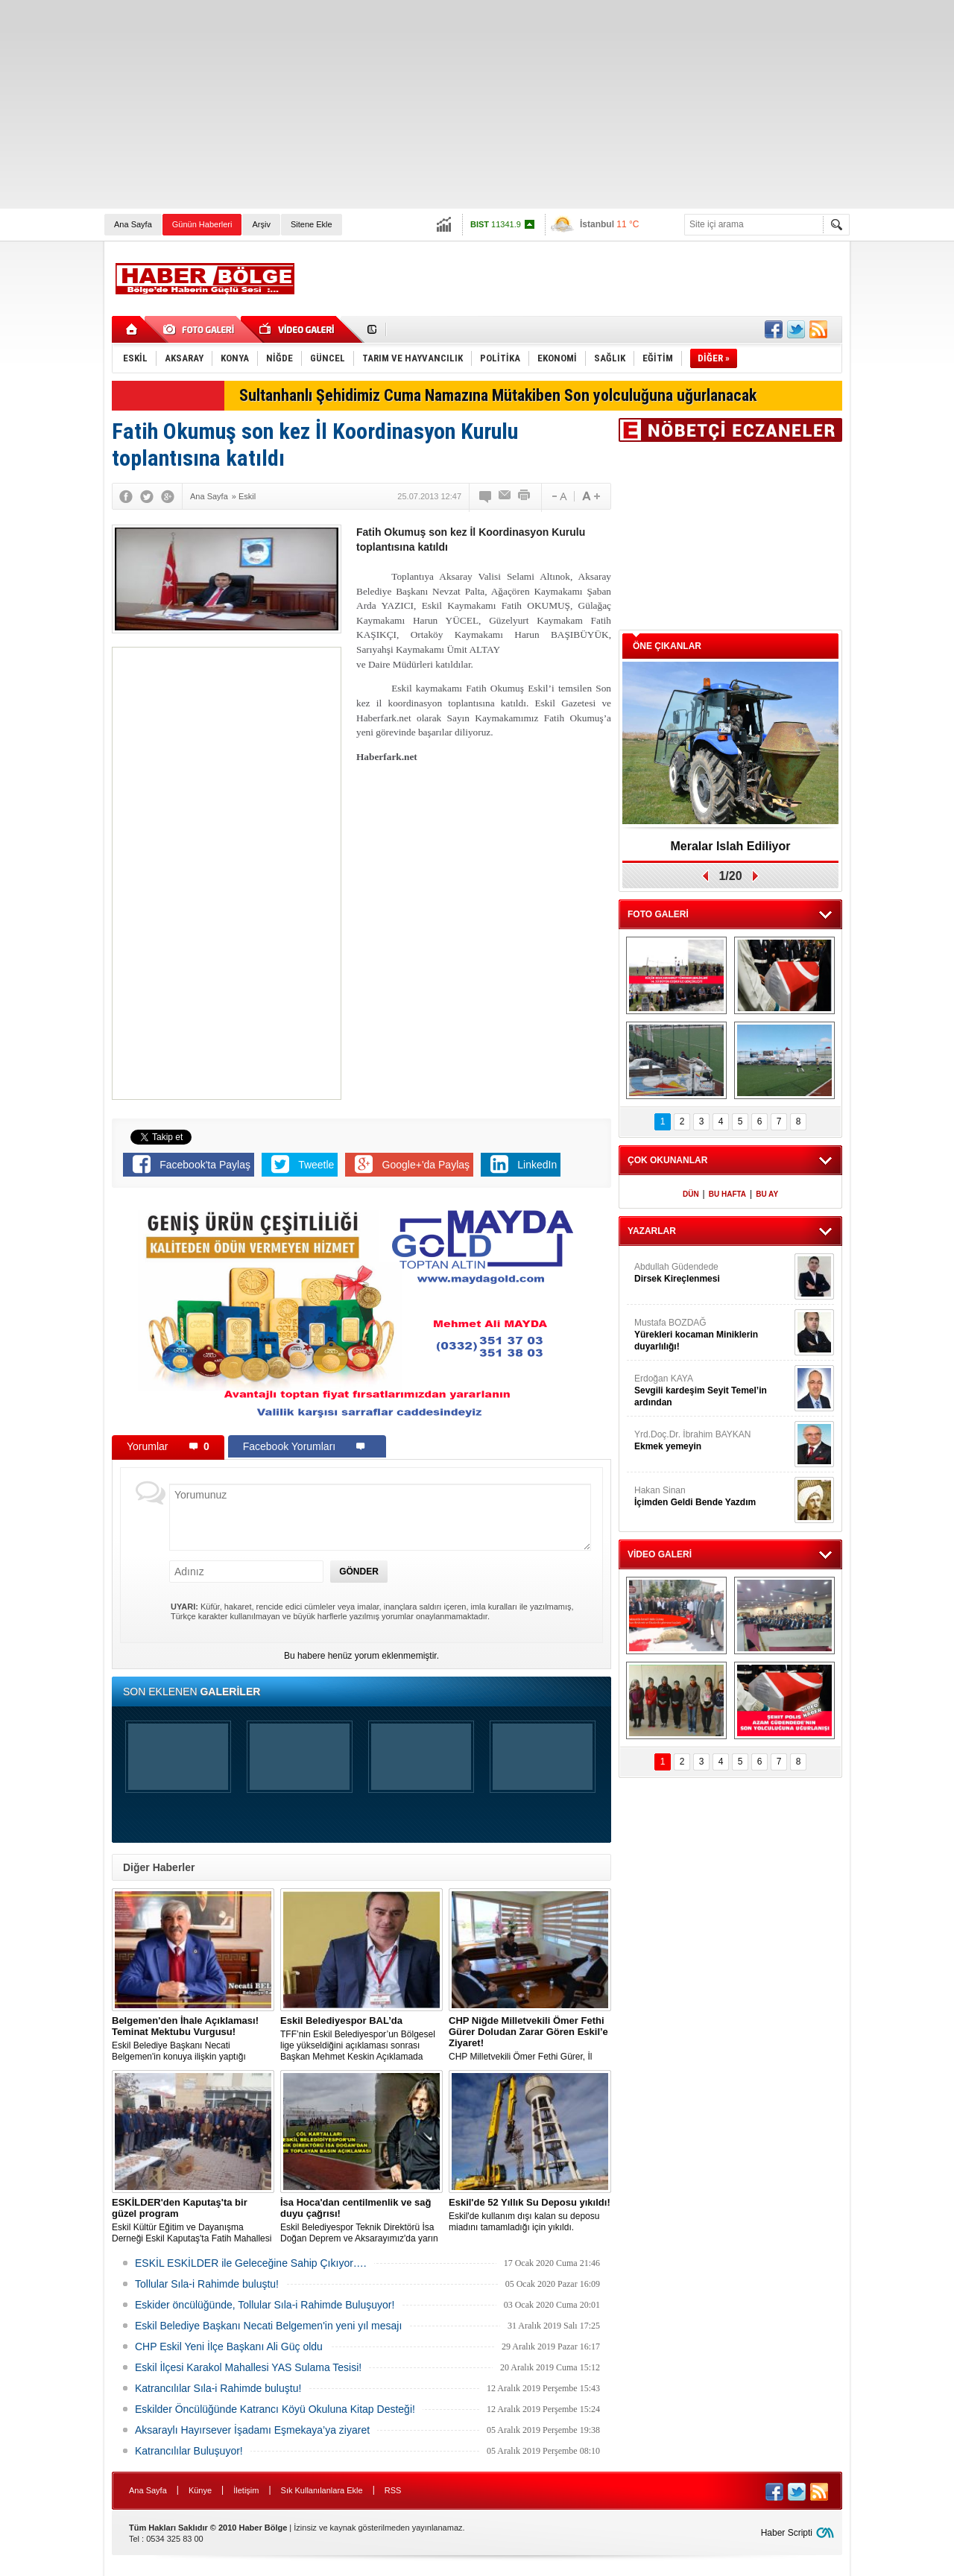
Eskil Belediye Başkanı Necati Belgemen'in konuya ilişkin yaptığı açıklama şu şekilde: (193, 2039)
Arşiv (261, 224)
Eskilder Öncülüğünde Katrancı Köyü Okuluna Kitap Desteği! (275, 2409)
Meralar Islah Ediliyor (731, 846)
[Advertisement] (447, 104)
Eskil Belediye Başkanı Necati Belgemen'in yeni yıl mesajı (268, 2326)
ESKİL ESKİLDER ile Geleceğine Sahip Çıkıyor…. (251, 2263)
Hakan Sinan (712, 1496)
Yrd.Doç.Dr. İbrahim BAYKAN (712, 1440)
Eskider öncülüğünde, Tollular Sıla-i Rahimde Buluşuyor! (264, 2305)
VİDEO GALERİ (660, 1554)
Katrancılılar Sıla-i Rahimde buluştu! (218, 2388)
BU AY (767, 1194)
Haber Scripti (786, 2533)
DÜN (691, 1194)
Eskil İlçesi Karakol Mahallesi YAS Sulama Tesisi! (248, 2367)
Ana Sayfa (133, 224)
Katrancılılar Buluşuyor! (189, 2451)
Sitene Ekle (311, 224)
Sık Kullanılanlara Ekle (322, 2490)
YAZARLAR (652, 1231)
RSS (393, 2490)
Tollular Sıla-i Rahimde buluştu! (207, 2284)
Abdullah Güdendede (712, 1273)
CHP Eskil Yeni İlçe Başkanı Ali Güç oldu (229, 2346)
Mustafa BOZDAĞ (712, 1334)
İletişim (246, 2490)
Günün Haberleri (202, 224)
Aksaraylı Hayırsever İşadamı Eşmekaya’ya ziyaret (252, 2430)
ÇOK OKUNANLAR (667, 1160)
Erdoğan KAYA (712, 1390)
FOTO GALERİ (658, 914)
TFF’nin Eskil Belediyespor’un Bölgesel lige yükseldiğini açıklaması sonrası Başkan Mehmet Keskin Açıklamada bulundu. (361, 2039)
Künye (200, 2490)
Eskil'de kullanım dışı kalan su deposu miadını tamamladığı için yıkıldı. (530, 2214)
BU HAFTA (727, 1194)
